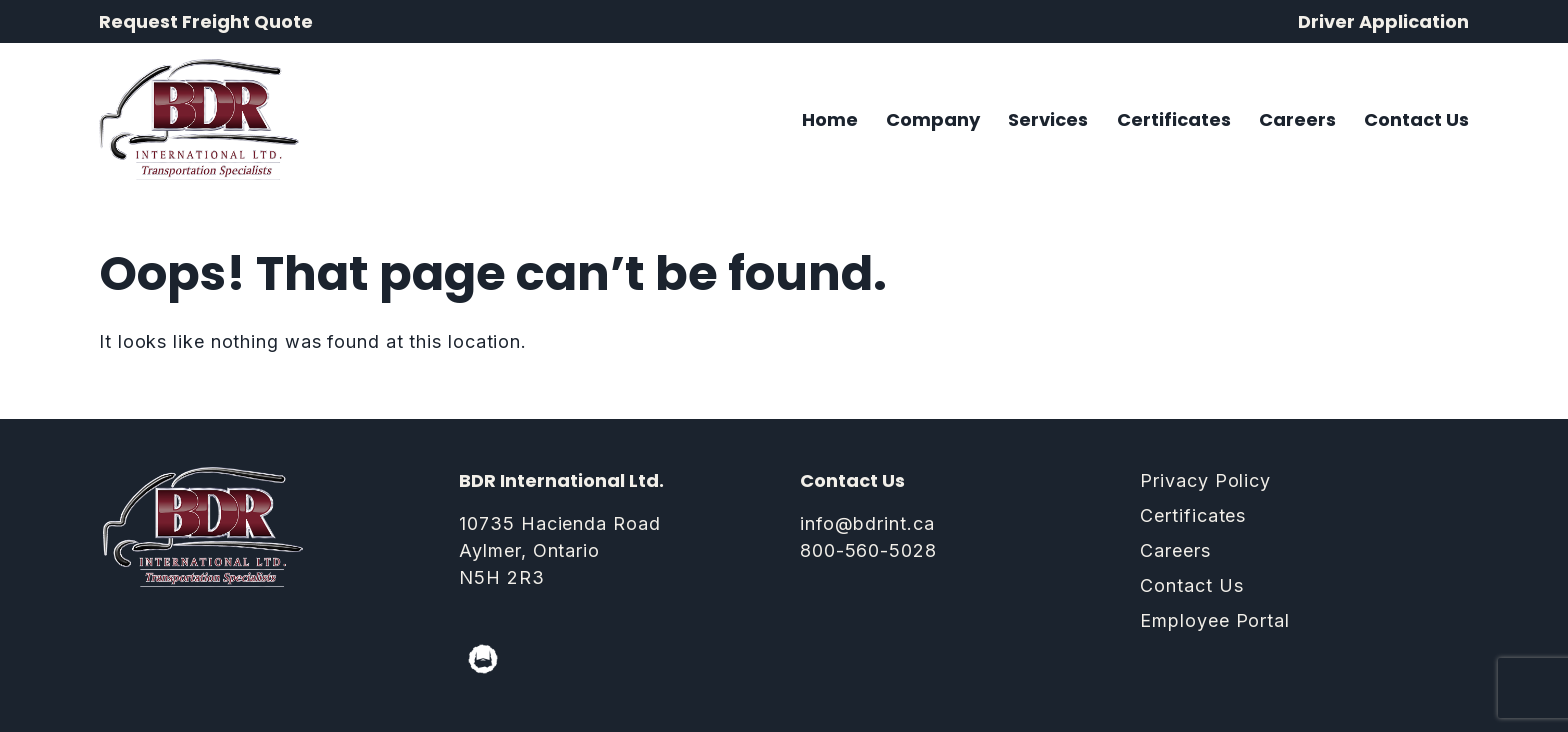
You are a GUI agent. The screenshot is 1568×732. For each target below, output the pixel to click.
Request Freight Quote (206, 21)
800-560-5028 (868, 550)
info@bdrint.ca (867, 523)
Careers (1297, 119)
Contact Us (1416, 119)
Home (830, 119)
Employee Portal (1215, 620)
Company (933, 119)
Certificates (1174, 119)
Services (1048, 119)
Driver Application (1383, 21)
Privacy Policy (1205, 480)
